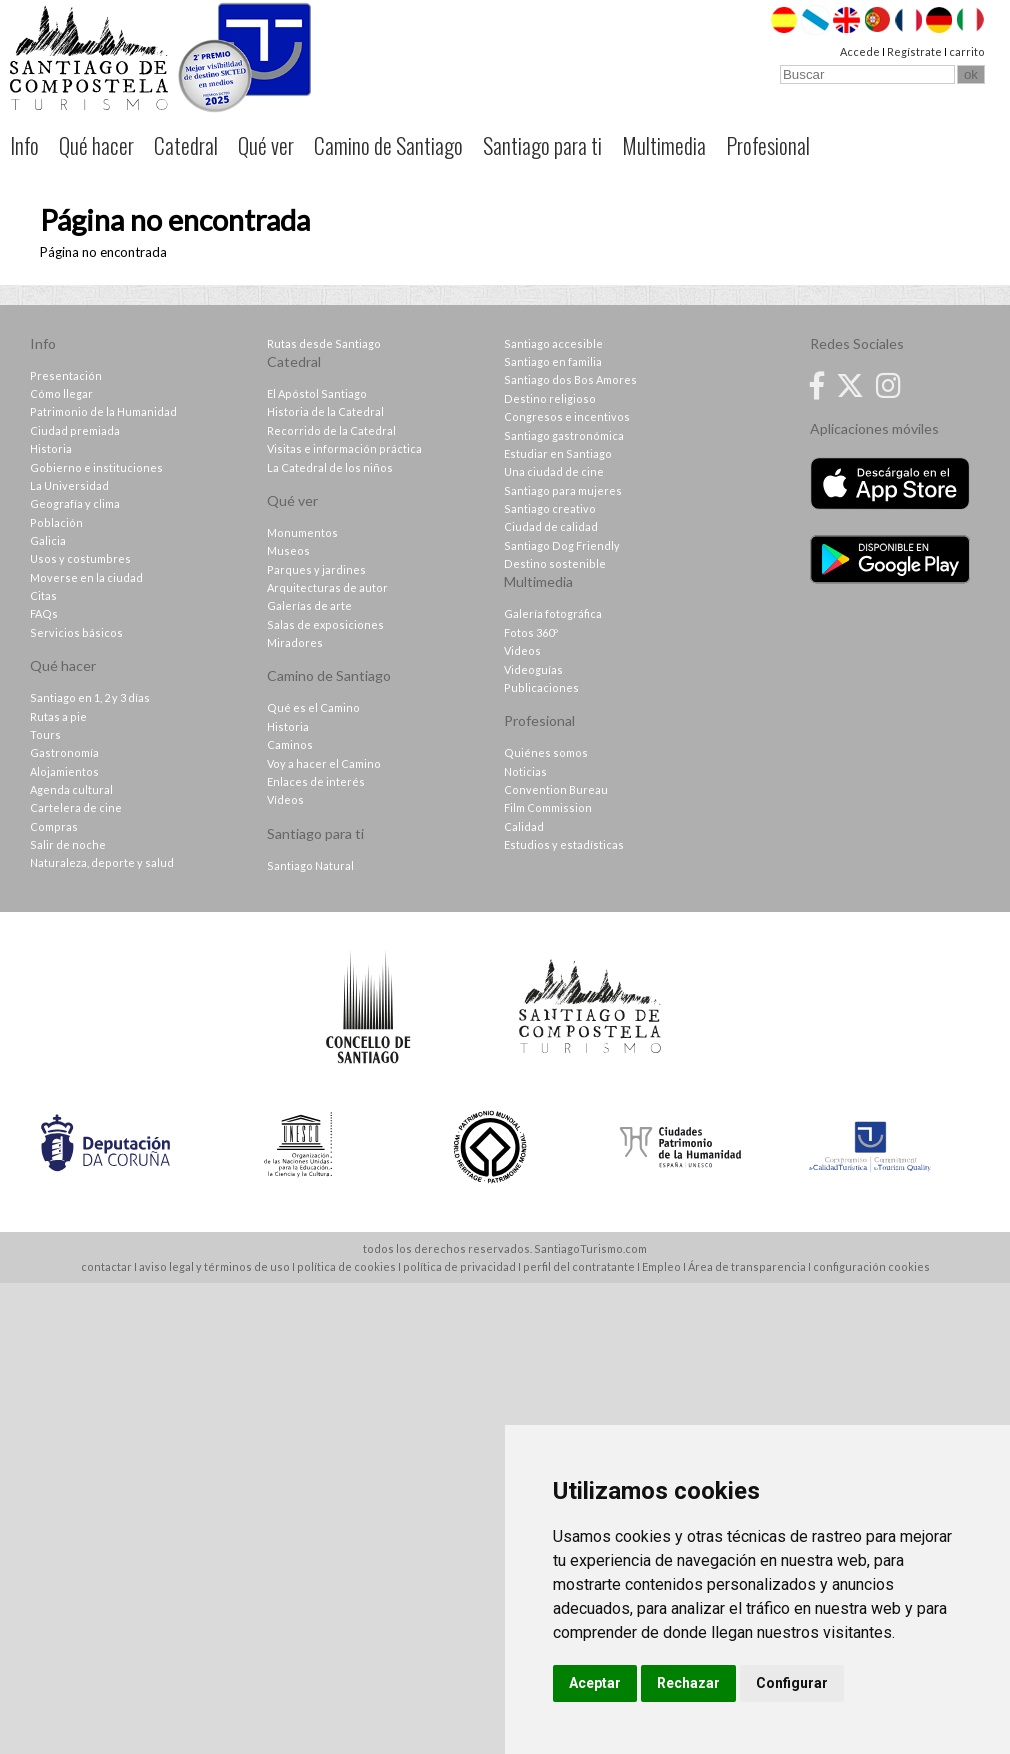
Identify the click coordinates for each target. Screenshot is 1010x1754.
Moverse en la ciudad (86, 577)
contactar (106, 1266)
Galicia (48, 540)
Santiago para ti (542, 145)
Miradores (295, 642)
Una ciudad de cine (554, 471)
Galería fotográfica (553, 613)
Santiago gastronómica (564, 435)
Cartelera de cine (76, 807)
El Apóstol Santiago (317, 393)
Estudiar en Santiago (558, 453)
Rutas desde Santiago (324, 343)
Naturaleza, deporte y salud (102, 862)
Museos (288, 550)
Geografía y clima (75, 503)
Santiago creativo (550, 508)
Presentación (66, 375)
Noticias (525, 771)
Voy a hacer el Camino (324, 763)
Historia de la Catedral (325, 411)
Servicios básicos (76, 632)
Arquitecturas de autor (327, 587)
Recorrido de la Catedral (331, 430)
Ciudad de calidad (551, 526)
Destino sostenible (555, 563)
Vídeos (285, 799)
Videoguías (533, 669)
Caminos (290, 744)
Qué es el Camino (313, 707)
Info (24, 145)
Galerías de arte (309, 605)
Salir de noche (68, 844)
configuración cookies (871, 1266)
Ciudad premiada (75, 430)
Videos (522, 650)
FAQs (44, 613)
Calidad (524, 826)
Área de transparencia (747, 1266)
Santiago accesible (553, 343)
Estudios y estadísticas (564, 844)
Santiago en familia (553, 361)
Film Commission (548, 807)
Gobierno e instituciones (96, 467)
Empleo (661, 1266)
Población (56, 522)
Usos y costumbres (80, 558)
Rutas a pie (58, 716)
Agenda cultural (71, 789)
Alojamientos (64, 771)
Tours (45, 734)
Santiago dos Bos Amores (570, 379)
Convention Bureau (556, 789)
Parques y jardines (316, 569)
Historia (51, 448)
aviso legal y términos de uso (214, 1266)
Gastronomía (64, 752)
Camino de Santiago (388, 145)
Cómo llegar (61, 393)
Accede (860, 51)
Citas (43, 595)
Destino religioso (550, 398)
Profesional (768, 145)
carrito (967, 51)
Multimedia (664, 145)
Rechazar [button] (688, 1683)
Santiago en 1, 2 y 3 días (90, 697)
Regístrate (914, 51)
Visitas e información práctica (344, 448)
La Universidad (69, 485)
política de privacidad (459, 1266)
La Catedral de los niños (330, 467)
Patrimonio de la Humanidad (103, 411)
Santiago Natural (310, 865)
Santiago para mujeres (563, 490)
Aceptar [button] (595, 1683)
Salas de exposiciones (325, 624)
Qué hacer (96, 145)
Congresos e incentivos (567, 416)
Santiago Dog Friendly (562, 545)
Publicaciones (541, 687)
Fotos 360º (531, 632)
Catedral (186, 145)
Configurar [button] (792, 1683)
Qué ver (266, 145)
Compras (54, 826)
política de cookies (346, 1266)
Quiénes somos (546, 752)
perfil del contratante (579, 1266)
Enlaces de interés (316, 781)
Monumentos (302, 532)
